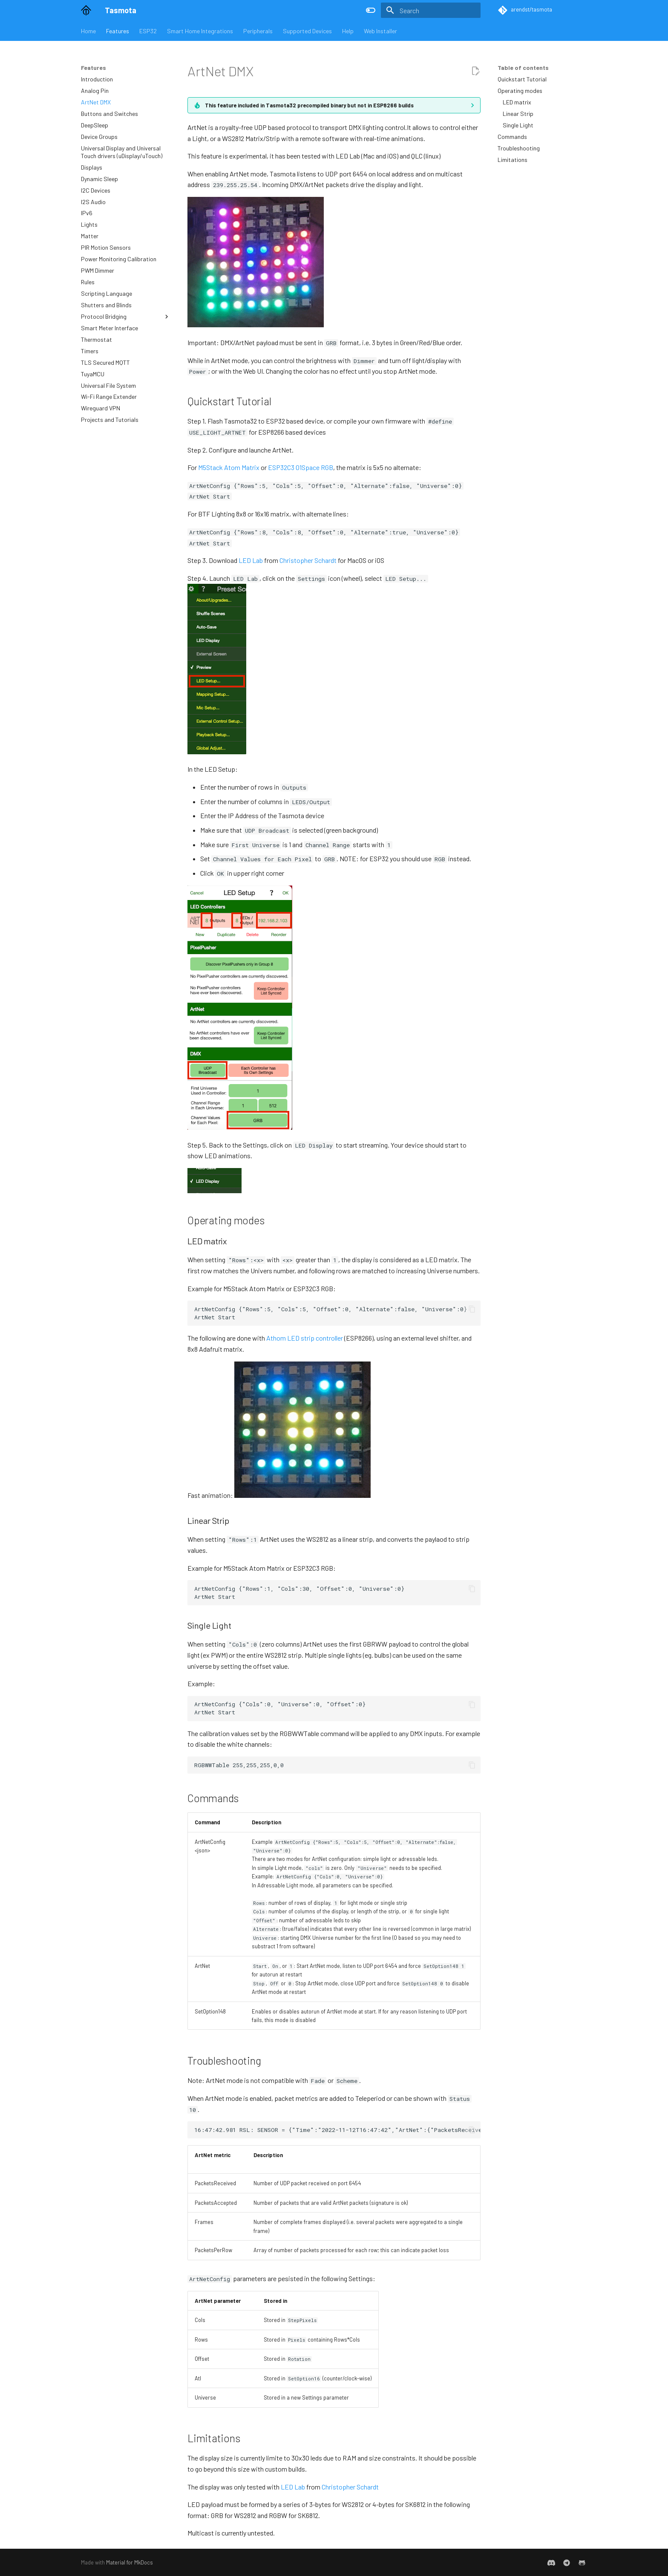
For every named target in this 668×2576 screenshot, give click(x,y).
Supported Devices (307, 31)
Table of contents (523, 67)
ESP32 (148, 31)
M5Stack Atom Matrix (228, 467)
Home (88, 31)
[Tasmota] (86, 10)
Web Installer (380, 31)
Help (348, 31)
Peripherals (258, 31)
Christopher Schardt (308, 560)
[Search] (431, 10)
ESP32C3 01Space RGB (300, 467)
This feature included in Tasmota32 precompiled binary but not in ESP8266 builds (309, 105)
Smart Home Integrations (200, 31)
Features (117, 31)
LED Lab (251, 560)
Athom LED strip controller (304, 1338)
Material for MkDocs (129, 2562)
